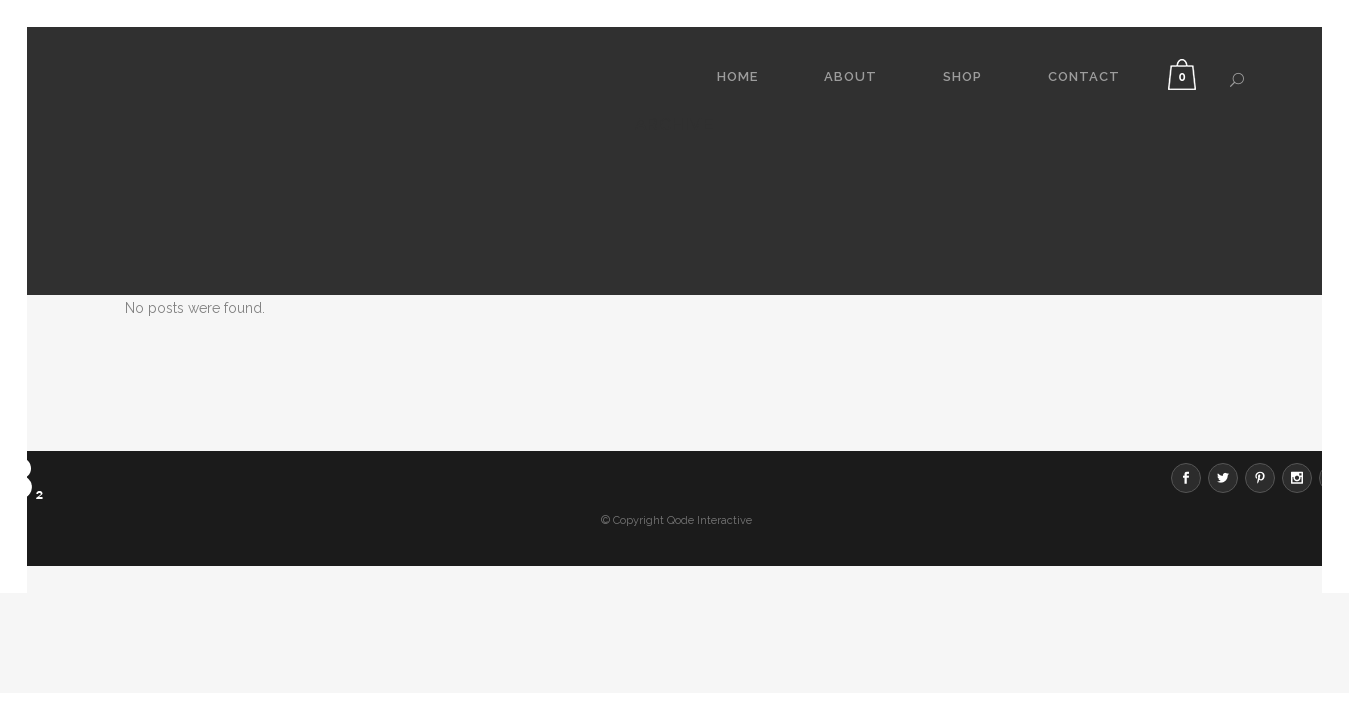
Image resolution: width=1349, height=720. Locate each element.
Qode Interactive (709, 390)
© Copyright (632, 390)
